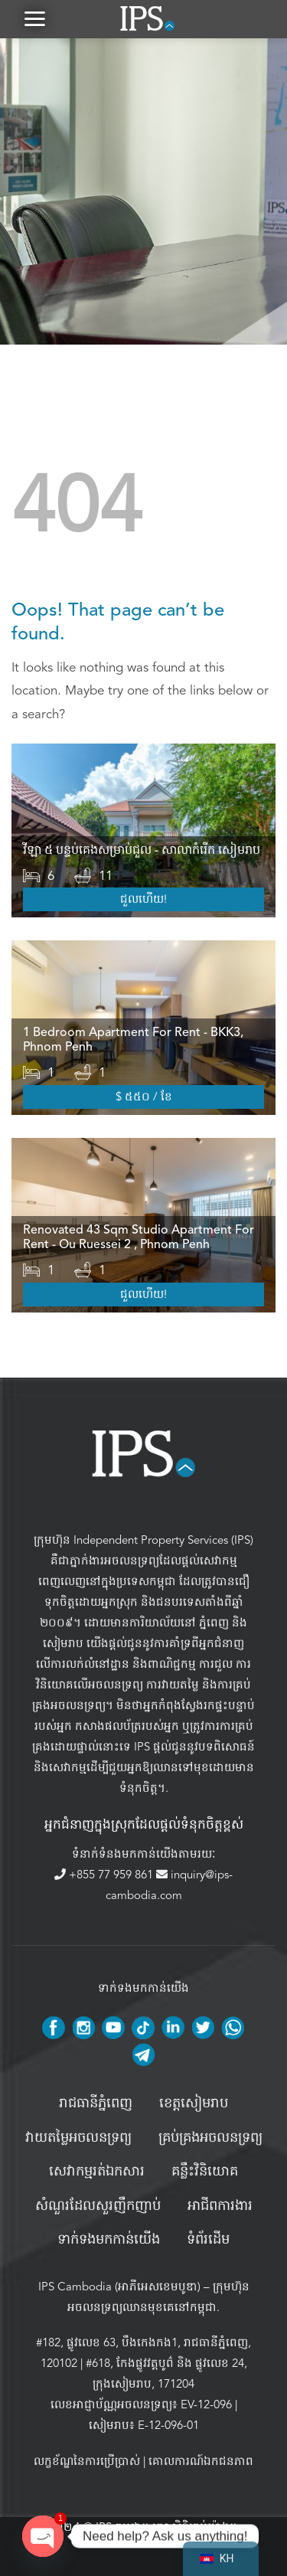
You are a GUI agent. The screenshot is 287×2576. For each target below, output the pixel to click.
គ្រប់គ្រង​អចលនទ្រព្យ (210, 2138)
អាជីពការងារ (220, 2206)
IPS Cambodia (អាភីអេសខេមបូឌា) (119, 2286)
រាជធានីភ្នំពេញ (95, 2103)
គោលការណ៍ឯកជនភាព (200, 2461)
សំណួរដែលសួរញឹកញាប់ (98, 2206)
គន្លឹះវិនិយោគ (204, 2172)
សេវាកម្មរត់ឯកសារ (97, 2172)
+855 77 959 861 (105, 1874)
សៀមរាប (63, 1643)
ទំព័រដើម (208, 2240)
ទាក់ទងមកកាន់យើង (108, 2240)
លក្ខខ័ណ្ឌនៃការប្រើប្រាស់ (87, 2461)
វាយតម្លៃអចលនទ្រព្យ (78, 2138)
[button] (34, 19)
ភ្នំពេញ (214, 1623)
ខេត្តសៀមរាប (193, 2103)
